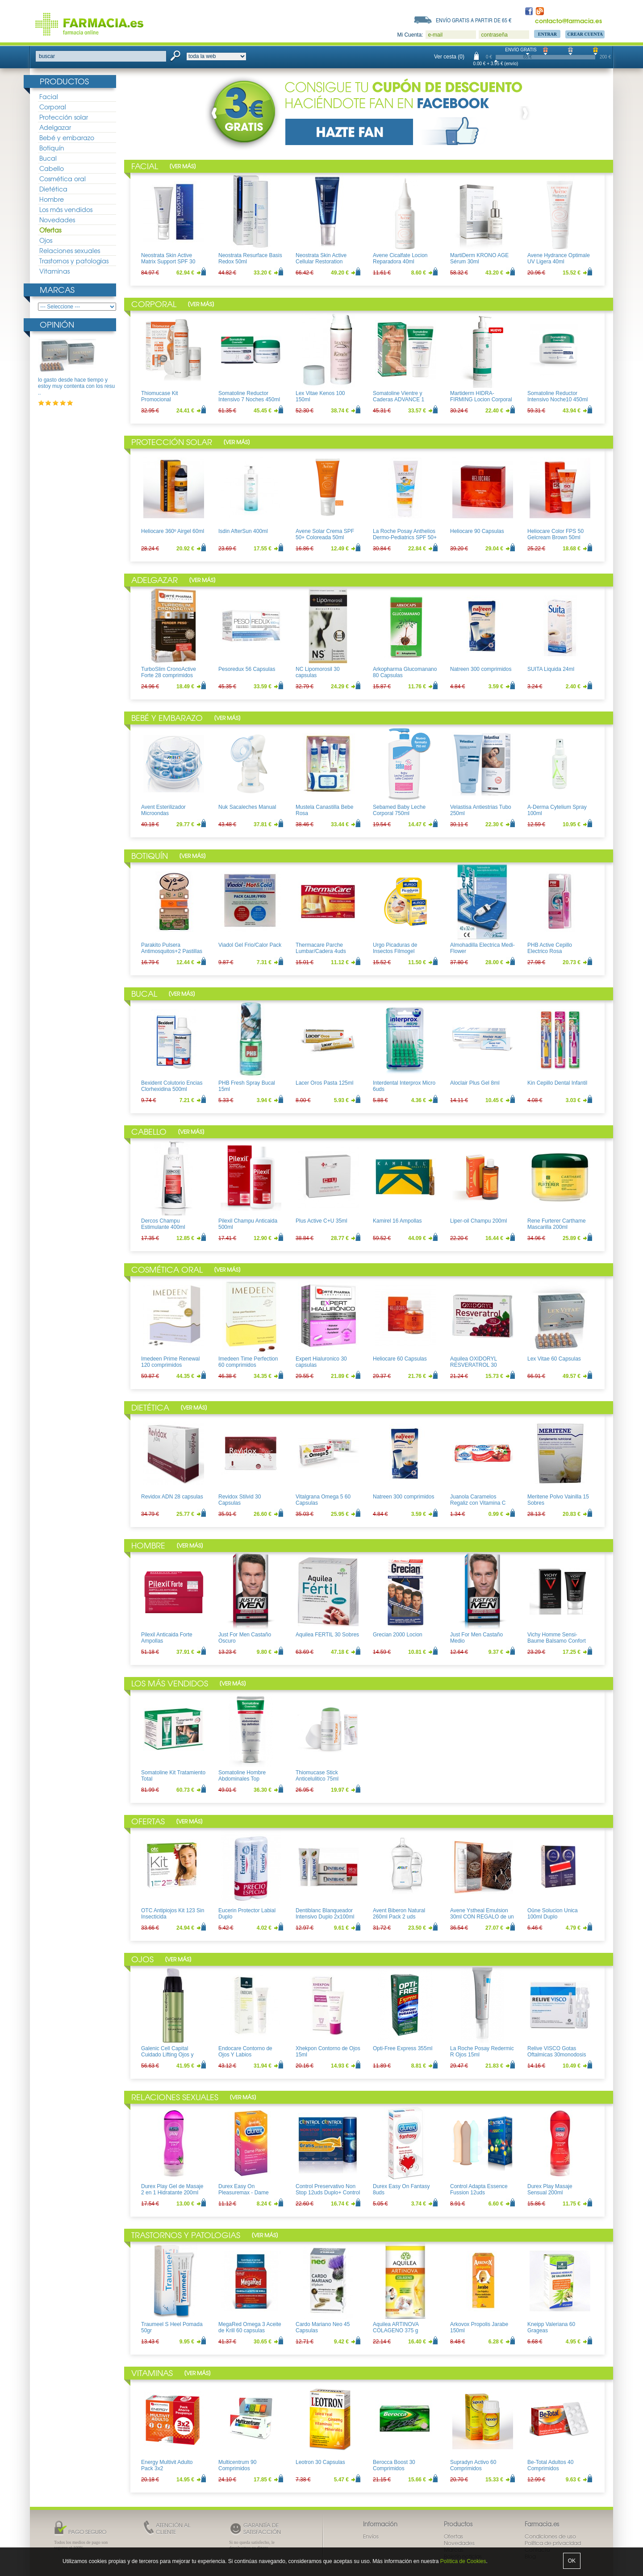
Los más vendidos (65, 209)
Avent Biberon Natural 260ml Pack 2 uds (399, 1913)
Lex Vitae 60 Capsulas (554, 1359)
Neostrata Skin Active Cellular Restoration (321, 258)
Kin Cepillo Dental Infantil (557, 1083)
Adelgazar (55, 127)
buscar (47, 56)
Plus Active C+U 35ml (321, 1221)
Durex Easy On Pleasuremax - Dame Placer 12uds (243, 2192)
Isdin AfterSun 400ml (243, 531)
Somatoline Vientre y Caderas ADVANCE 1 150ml (398, 399)
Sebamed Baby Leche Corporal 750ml (399, 810)
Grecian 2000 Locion (397, 1634)
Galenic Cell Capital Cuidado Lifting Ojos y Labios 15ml (167, 2054)
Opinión (57, 324)
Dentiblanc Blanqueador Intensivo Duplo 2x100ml (325, 1913)
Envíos (371, 2536)
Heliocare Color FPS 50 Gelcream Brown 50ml (555, 534)
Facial (48, 96)
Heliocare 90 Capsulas (477, 531)
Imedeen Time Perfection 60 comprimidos (248, 1362)
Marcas (57, 289)
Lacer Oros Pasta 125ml (324, 1083)
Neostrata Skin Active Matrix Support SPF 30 (168, 258)
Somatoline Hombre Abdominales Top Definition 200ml (242, 1779)
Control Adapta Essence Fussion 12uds (479, 2189)
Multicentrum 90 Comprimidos (237, 2465)
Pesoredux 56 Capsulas (246, 669)
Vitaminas (54, 270)
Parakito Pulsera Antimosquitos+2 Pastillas (171, 948)
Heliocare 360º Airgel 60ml (172, 531)
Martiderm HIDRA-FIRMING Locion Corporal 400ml (481, 399)
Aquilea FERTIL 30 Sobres (327, 1634)
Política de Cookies (463, 2561)
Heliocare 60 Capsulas (400, 1359)
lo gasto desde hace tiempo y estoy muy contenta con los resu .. (76, 386)
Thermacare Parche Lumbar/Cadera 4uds (321, 948)
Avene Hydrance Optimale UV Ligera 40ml (558, 258)
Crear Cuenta (585, 34)
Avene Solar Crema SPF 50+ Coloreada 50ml (325, 534)
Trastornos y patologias (74, 260)
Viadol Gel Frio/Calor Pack (249, 945)
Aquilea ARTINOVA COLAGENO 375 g (395, 2327)
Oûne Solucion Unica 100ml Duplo (552, 1913)
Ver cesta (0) (449, 57)
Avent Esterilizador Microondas (163, 810)
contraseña (494, 35)
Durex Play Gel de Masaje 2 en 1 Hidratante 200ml (172, 2189)
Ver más (182, 166)
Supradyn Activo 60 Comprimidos (473, 2465)
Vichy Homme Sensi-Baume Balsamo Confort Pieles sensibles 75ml (556, 1641)
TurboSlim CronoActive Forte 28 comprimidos (168, 672)
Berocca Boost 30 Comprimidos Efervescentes (394, 2468)
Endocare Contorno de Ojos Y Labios (245, 2051)
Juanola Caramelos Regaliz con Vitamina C (478, 1500)
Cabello (51, 168)
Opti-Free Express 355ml (402, 2048)
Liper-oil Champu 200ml (478, 1221)
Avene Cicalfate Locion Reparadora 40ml (400, 258)
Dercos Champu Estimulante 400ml (163, 1224)
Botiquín (51, 147)
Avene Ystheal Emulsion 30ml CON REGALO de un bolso (482, 1917)
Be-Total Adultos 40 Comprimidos (550, 2465)
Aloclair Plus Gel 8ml (475, 1083)
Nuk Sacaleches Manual (247, 807)
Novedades (57, 219)
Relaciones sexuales (69, 250)
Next (523, 113)
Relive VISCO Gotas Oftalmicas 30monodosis (556, 2051)
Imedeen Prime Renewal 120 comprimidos (170, 1362)
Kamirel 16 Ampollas (397, 1221)
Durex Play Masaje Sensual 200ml (549, 2189)
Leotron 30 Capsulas (320, 2462)
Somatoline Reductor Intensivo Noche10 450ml (557, 396)
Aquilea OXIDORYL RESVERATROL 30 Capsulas (473, 1365)
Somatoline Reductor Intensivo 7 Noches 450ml (249, 396)
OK (572, 2561)
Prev (216, 113)
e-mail (435, 35)
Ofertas (50, 229)
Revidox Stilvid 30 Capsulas (239, 1500)
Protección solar (63, 116)
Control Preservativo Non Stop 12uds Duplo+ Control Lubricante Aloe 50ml (328, 2192)
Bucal (48, 158)
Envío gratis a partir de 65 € (474, 20)
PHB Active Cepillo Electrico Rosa (549, 948)
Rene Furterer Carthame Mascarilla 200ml (556, 1224)
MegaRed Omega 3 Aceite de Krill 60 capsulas (249, 2327)
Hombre (51, 199)
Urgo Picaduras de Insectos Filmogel (395, 948)
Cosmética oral (62, 178)
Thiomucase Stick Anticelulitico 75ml (317, 1775)
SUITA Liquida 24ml (550, 669)
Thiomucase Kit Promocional (159, 396)
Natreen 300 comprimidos (480, 669)
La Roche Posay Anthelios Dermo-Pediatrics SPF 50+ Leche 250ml (405, 537)
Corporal (52, 106)
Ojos (45, 240)
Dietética (53, 188)
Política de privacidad (553, 2543)
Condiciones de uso (550, 2536)
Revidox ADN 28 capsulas (172, 1497)
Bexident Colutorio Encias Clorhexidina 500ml (171, 1086)
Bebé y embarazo (66, 137)
